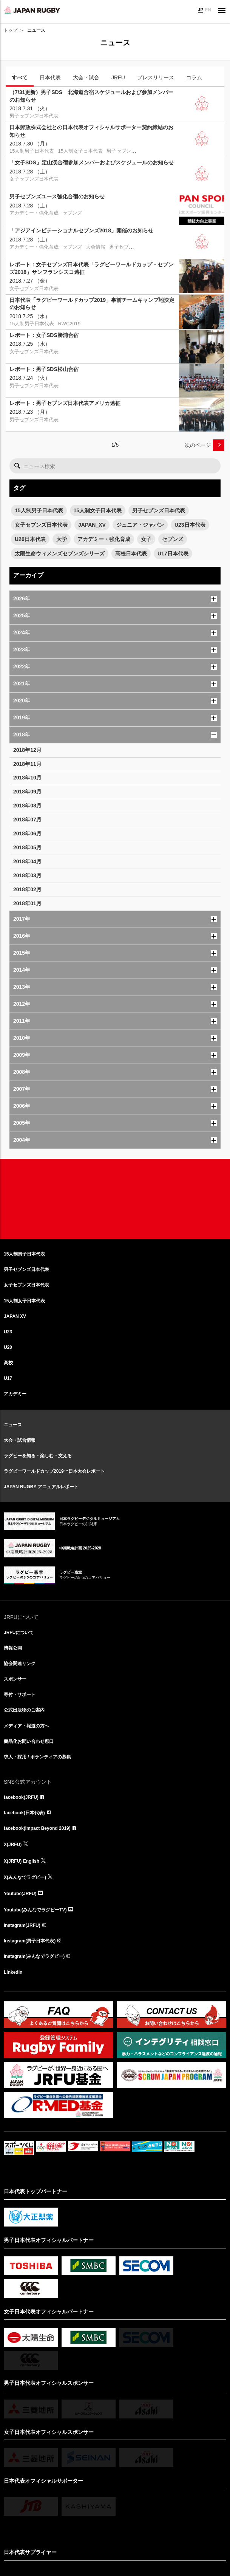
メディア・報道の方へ (26, 1726)
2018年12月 (27, 750)
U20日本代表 (30, 539)
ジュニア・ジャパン (140, 525)
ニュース (13, 1424)
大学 (61, 539)
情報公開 (13, 1648)
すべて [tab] (20, 77)
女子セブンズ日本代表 (41, 525)
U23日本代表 (189, 525)
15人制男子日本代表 (39, 510)
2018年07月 (27, 819)
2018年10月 (27, 778)
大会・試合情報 (20, 1440)
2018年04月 (27, 861)
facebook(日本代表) (24, 1812)
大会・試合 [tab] (86, 77)
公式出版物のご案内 (24, 1710)
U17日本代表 (172, 553)
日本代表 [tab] (50, 77)
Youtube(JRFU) (20, 1893)
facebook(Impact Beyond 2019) (37, 1828)
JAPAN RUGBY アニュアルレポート (41, 1486)
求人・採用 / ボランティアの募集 (37, 1757)
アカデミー (15, 1393)
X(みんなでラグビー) (25, 1877)
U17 (8, 1378)
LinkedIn (13, 1972)
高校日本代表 (131, 553)
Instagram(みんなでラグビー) (34, 1956)
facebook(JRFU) (21, 1797)
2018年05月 (27, 847)
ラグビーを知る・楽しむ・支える (38, 1455)
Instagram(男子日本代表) (30, 1941)
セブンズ (172, 539)
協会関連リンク (20, 1663)
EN (208, 9)
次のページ (198, 445)
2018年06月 (27, 833)
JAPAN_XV (92, 525)
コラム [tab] (194, 77)
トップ (10, 30)
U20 (8, 1347)
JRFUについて (19, 1632)
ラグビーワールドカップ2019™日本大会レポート (54, 1471)
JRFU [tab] (118, 77)
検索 (17, 465)
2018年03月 (27, 875)
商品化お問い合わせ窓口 (29, 1741)
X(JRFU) (13, 1844)
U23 (8, 1331)
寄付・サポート (20, 1694)
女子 (146, 539)
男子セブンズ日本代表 (158, 510)
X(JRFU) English (21, 1861)
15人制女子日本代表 (98, 510)
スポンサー (15, 1679)
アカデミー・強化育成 (103, 539)
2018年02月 (27, 889)
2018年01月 (27, 903)
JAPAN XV (15, 1316)
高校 (8, 1362)
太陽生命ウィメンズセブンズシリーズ (60, 553)
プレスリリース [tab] (155, 77)
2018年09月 (27, 792)
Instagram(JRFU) (22, 1925)
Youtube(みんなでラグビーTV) (35, 1910)
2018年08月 (27, 805)
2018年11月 (27, 764)
